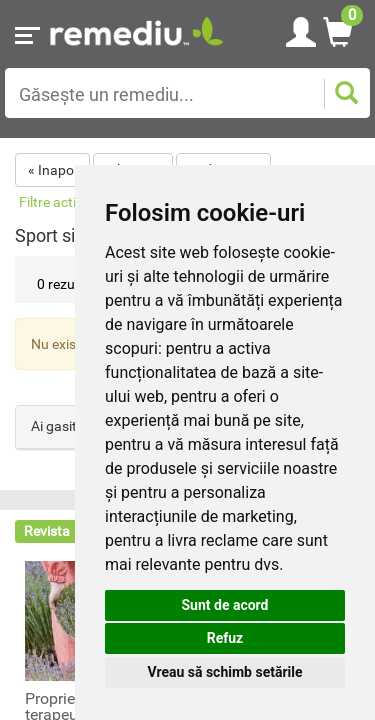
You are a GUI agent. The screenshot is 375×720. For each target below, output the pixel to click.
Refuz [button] (225, 638)
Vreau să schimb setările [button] (224, 672)
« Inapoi (52, 170)
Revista (47, 531)
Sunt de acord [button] (224, 605)
